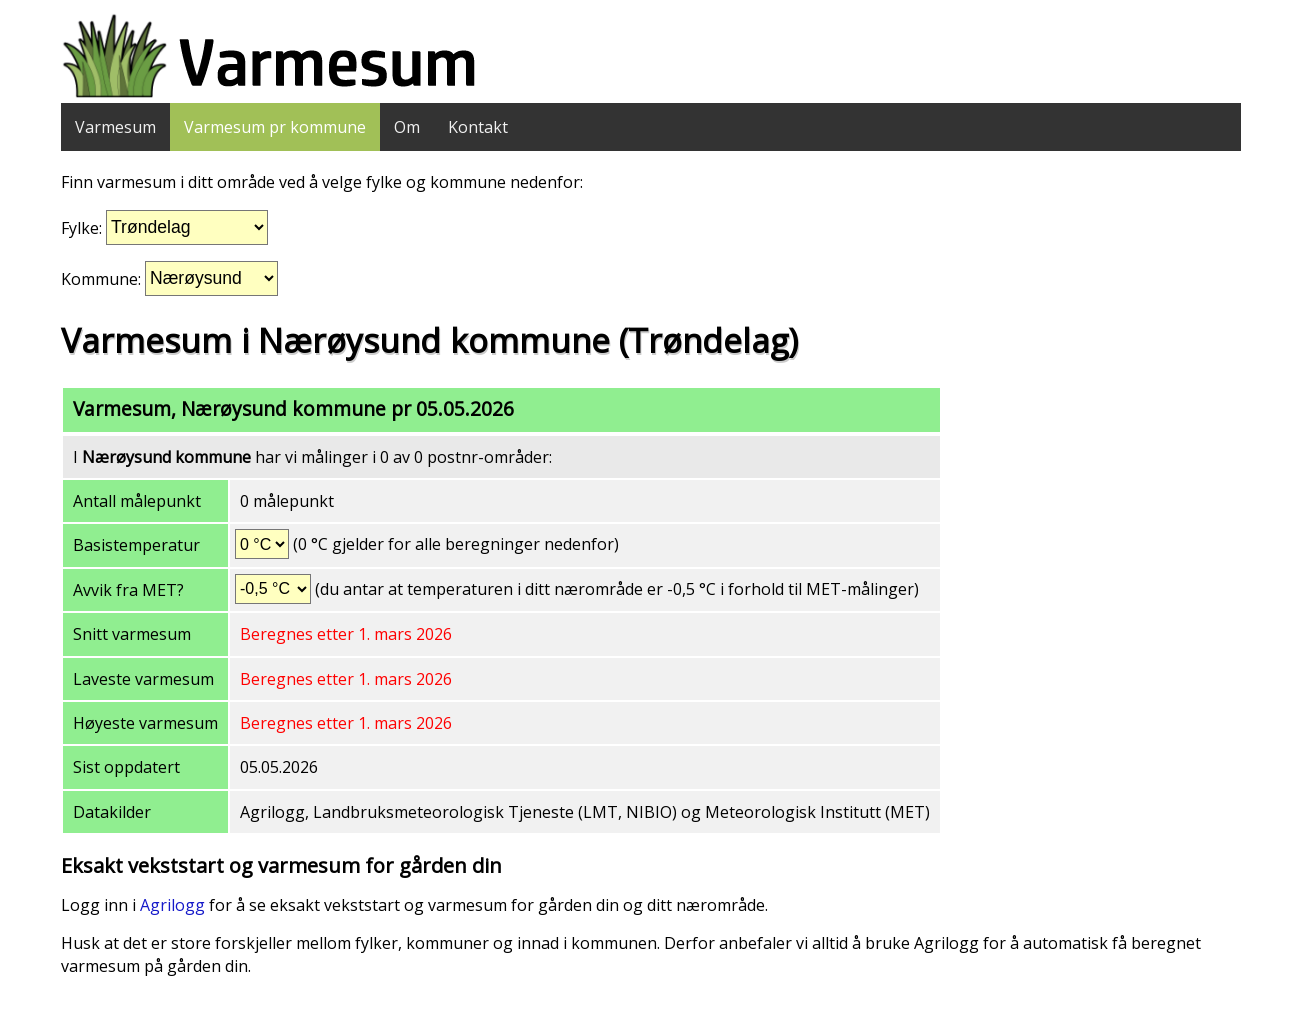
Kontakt (478, 127)
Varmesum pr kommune (275, 127)
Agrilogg (172, 905)
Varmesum (115, 127)
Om (407, 127)
